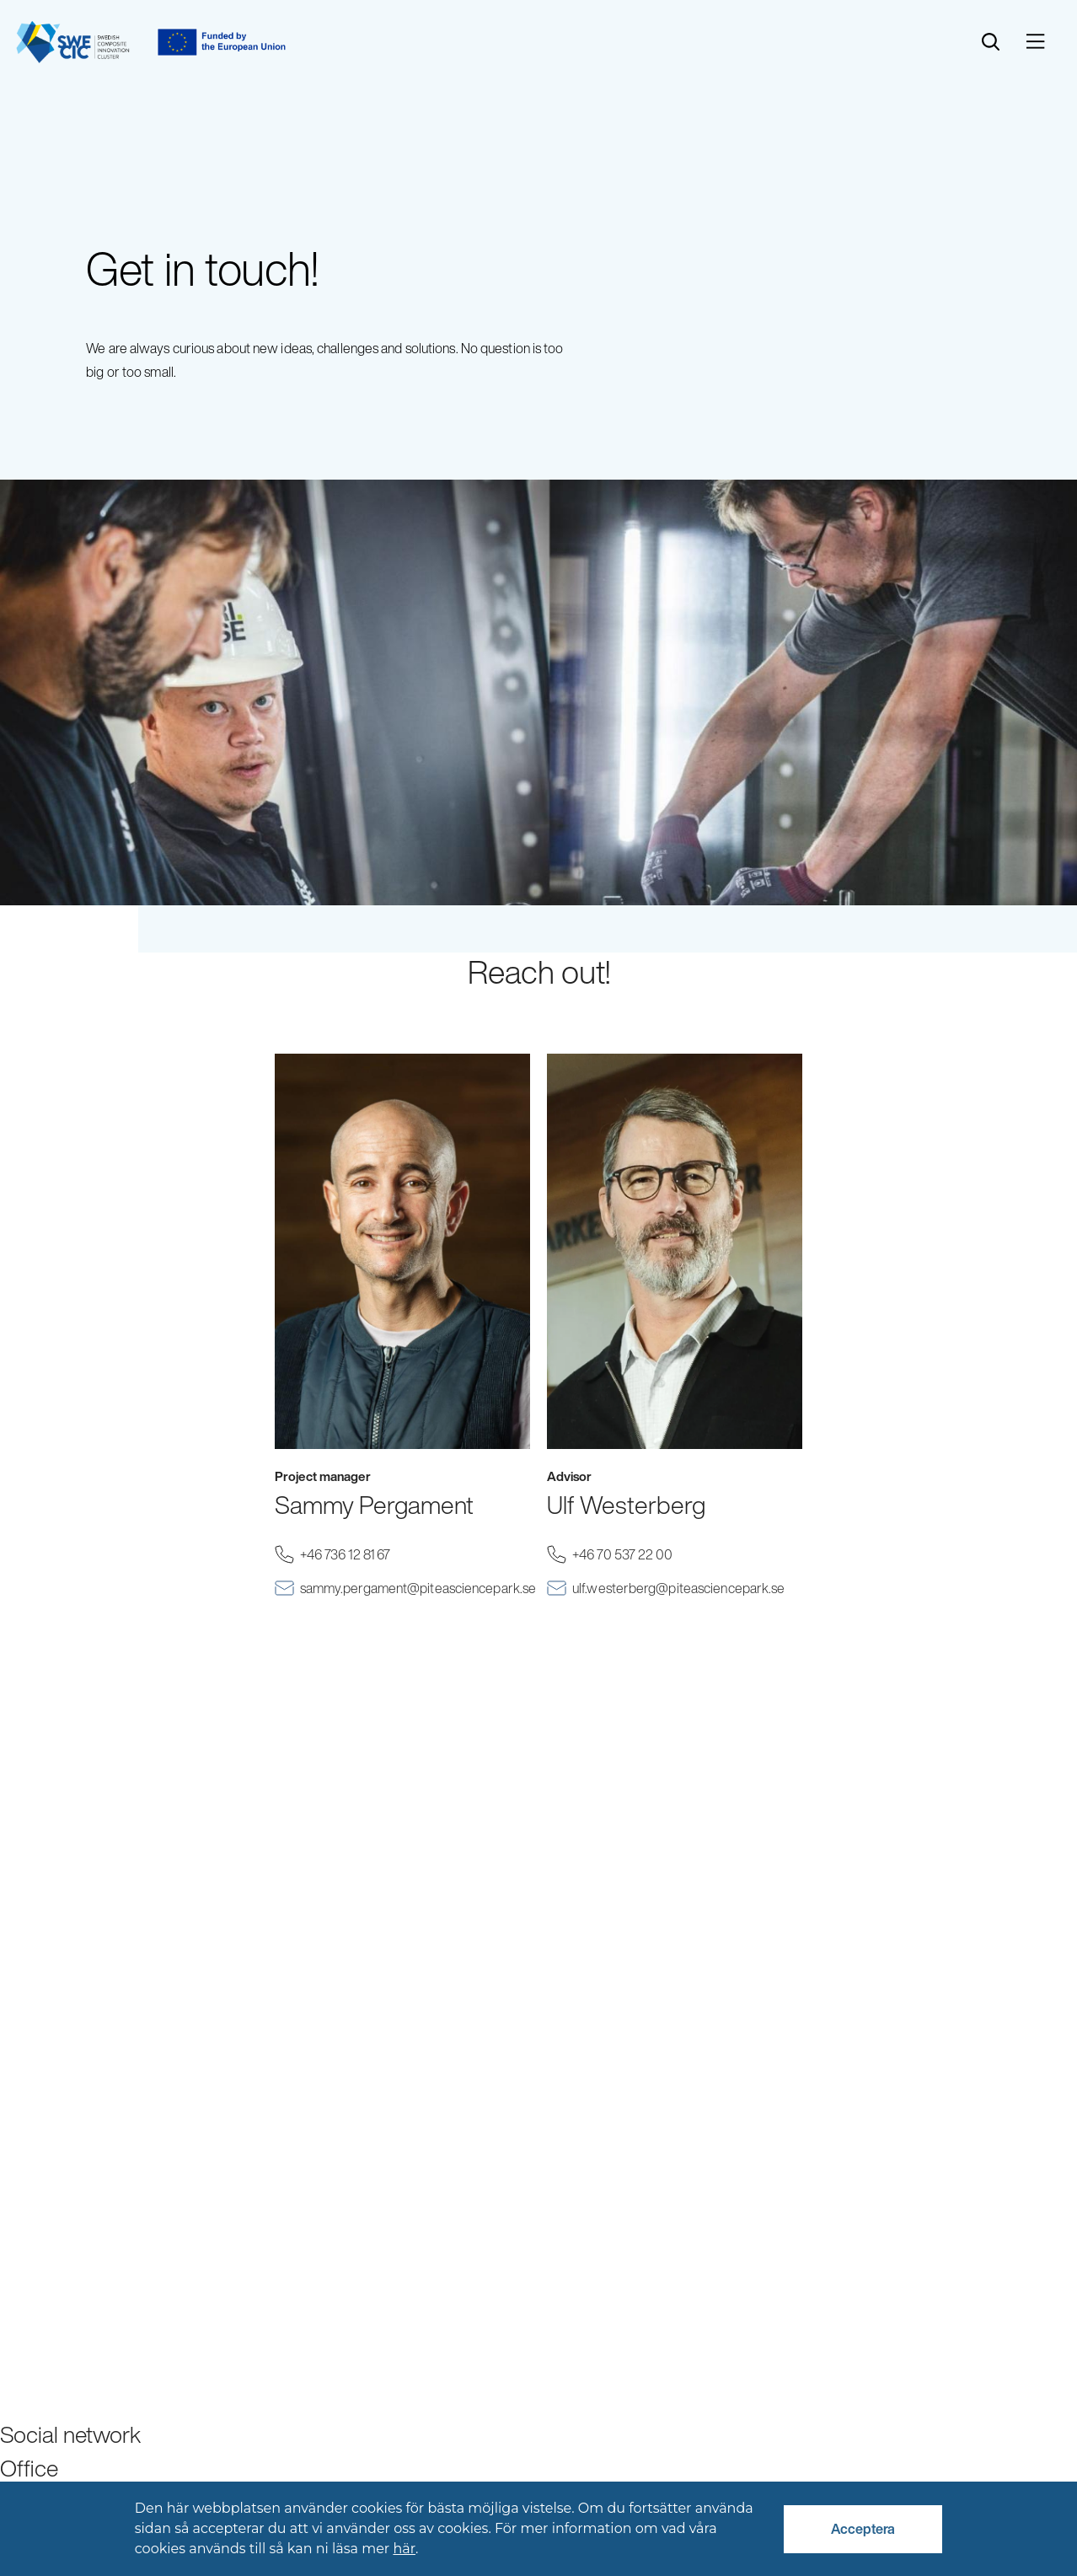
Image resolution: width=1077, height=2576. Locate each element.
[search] (990, 42)
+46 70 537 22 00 (646, 1555)
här (404, 2549)
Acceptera (863, 2529)
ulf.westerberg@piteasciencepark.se (687, 1588)
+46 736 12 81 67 (369, 1555)
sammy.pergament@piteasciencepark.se (414, 1589)
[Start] (73, 42)
